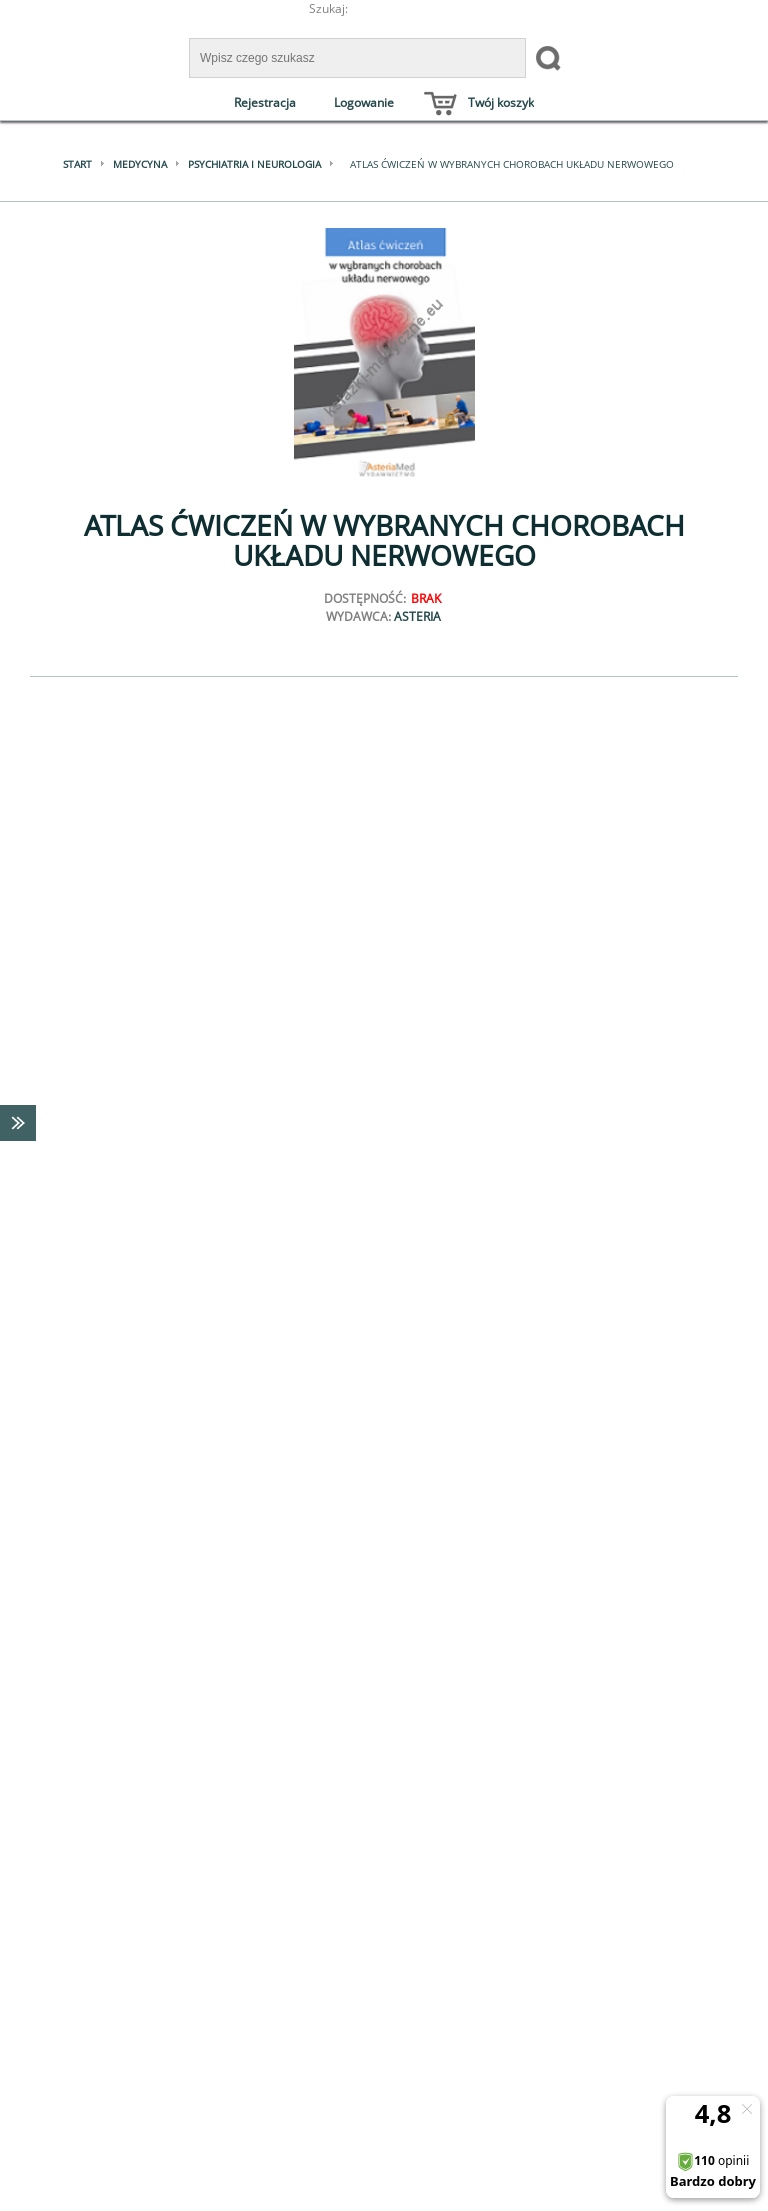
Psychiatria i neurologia (254, 164)
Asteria (417, 616)
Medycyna (140, 164)
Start (77, 164)
